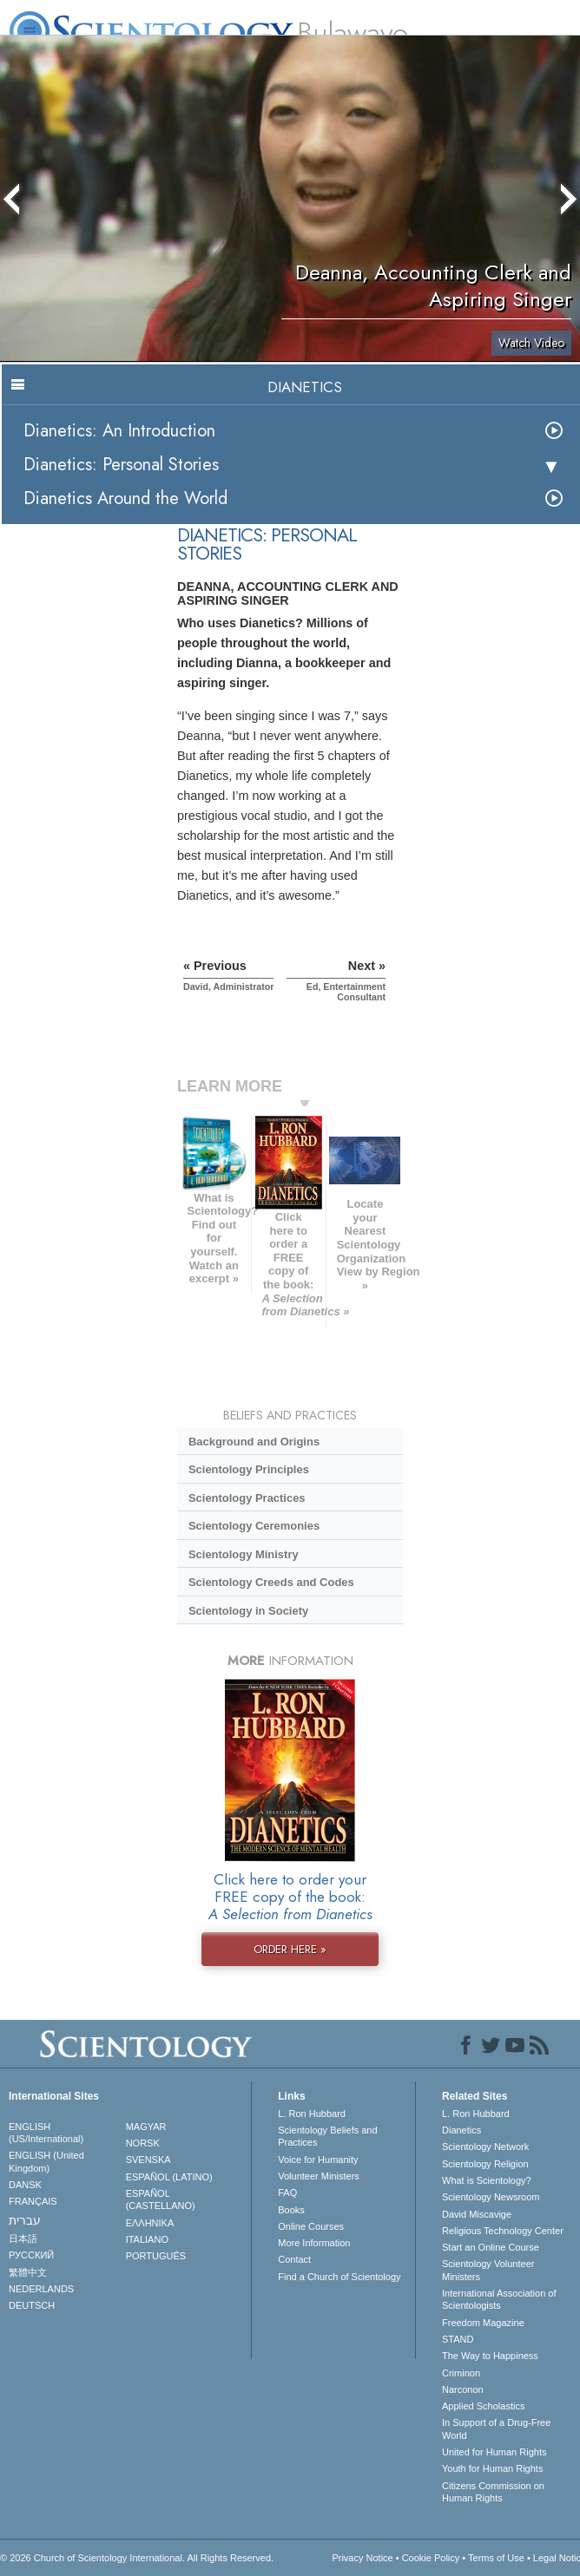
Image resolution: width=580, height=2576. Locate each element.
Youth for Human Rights (492, 2468)
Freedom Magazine (483, 2322)
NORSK (143, 2143)
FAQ (287, 2192)
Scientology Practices (247, 1497)
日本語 (23, 2238)
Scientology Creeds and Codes (271, 1582)
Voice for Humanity (318, 2159)
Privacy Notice (362, 2558)
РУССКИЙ (31, 2255)
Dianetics (461, 2130)
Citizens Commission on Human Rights (493, 2492)
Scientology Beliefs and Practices (327, 2136)
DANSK (25, 2184)
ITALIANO (147, 2239)
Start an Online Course (490, 2247)
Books (291, 2210)
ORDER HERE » (290, 1949)
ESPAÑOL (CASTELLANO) (160, 2199)
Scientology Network (485, 2146)
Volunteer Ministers (318, 2176)
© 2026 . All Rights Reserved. (137, 2558)
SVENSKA (148, 2159)
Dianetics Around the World (125, 498)
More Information (314, 2243)
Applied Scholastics (483, 2406)
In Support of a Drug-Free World (496, 2428)
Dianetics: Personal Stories (121, 464)
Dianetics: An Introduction (119, 430)
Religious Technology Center (503, 2230)
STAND (457, 2339)
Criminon (461, 2373)
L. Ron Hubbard (312, 2113)
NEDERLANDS (41, 2289)
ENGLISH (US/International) (46, 2132)
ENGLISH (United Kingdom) (46, 2161)
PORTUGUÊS (156, 2256)
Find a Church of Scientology (339, 2276)
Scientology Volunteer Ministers (488, 2269)
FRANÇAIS (33, 2201)
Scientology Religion (485, 2164)
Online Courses (311, 2226)
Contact (294, 2259)
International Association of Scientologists (499, 2299)
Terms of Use (496, 2558)
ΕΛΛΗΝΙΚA (150, 2223)
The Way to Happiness (490, 2355)
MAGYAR (146, 2126)
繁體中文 (28, 2272)
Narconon (463, 2389)
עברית (25, 2220)
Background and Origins (254, 1441)
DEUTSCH (32, 2305)
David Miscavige (476, 2214)
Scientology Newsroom (491, 2197)
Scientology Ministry (243, 1554)
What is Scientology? (486, 2180)
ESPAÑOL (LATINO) (169, 2177)
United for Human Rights (494, 2452)
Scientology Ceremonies (254, 1525)
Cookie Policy (431, 2558)
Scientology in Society (248, 1610)
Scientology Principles (248, 1469)
